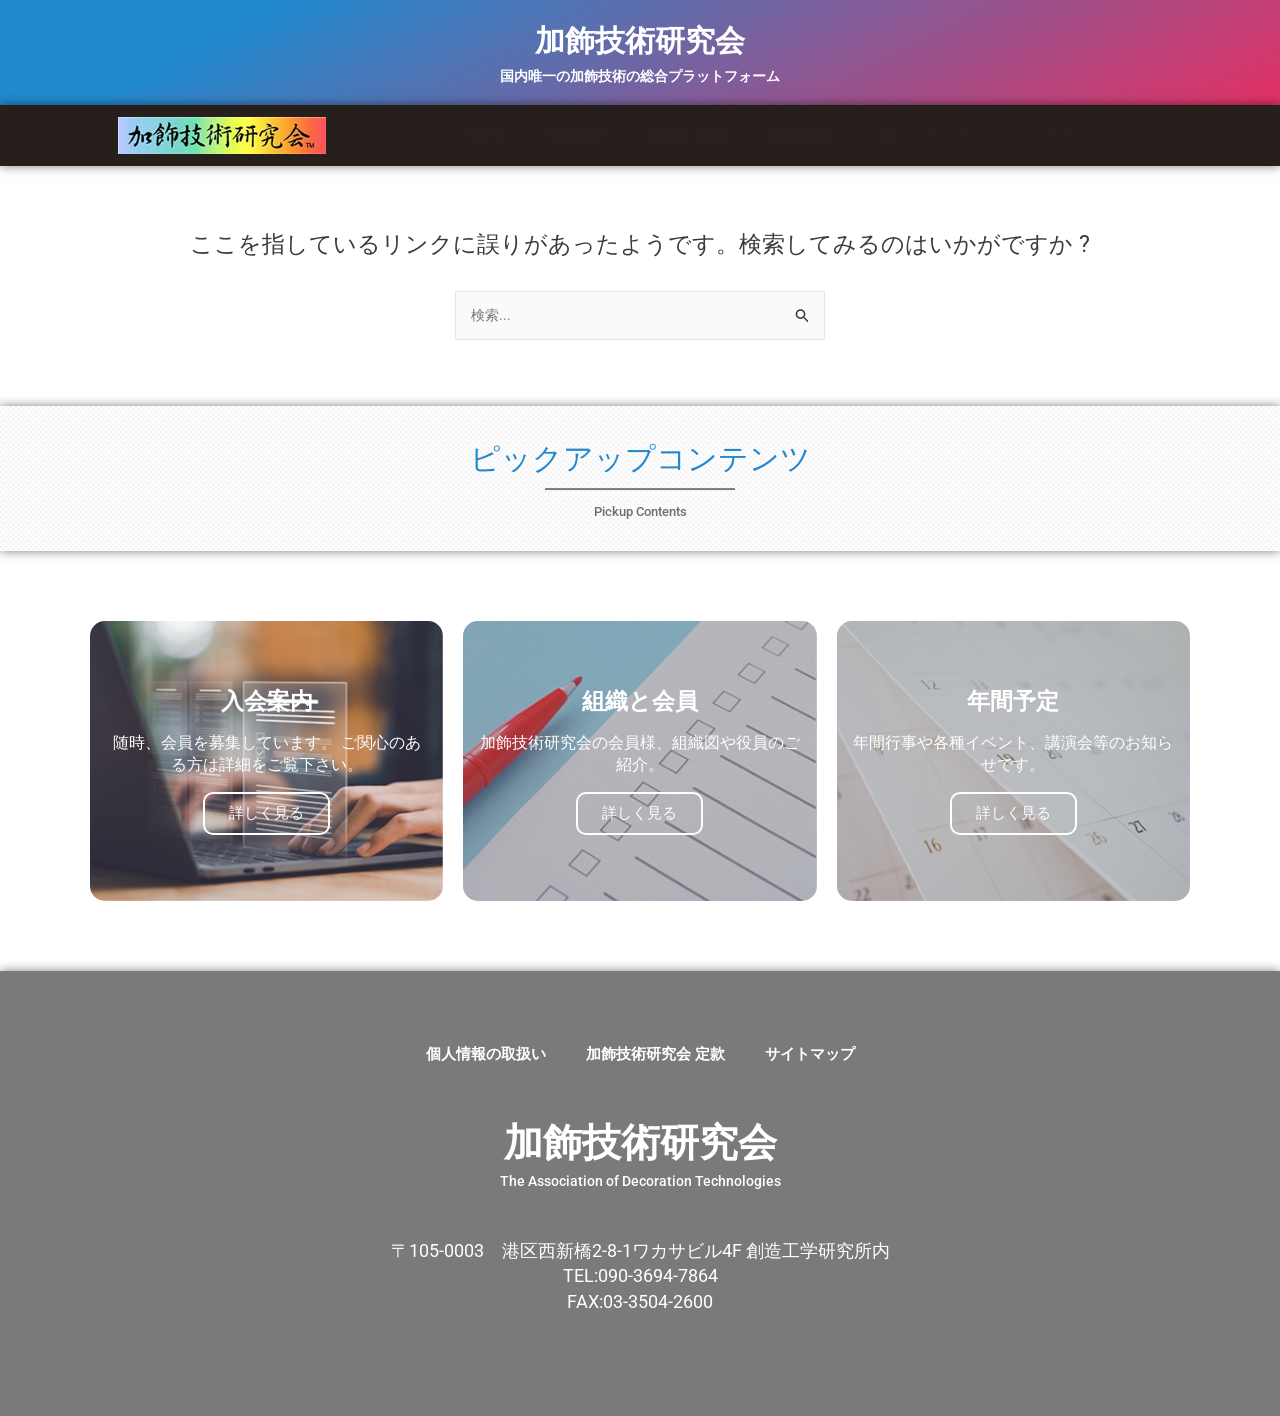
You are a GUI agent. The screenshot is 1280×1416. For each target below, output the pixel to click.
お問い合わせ (925, 134)
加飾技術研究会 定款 (655, 1054)
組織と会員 (688, 134)
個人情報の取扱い (486, 1054)
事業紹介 (578, 134)
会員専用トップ (1066, 134)
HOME (485, 134)
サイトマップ (810, 1054)
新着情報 (803, 135)
